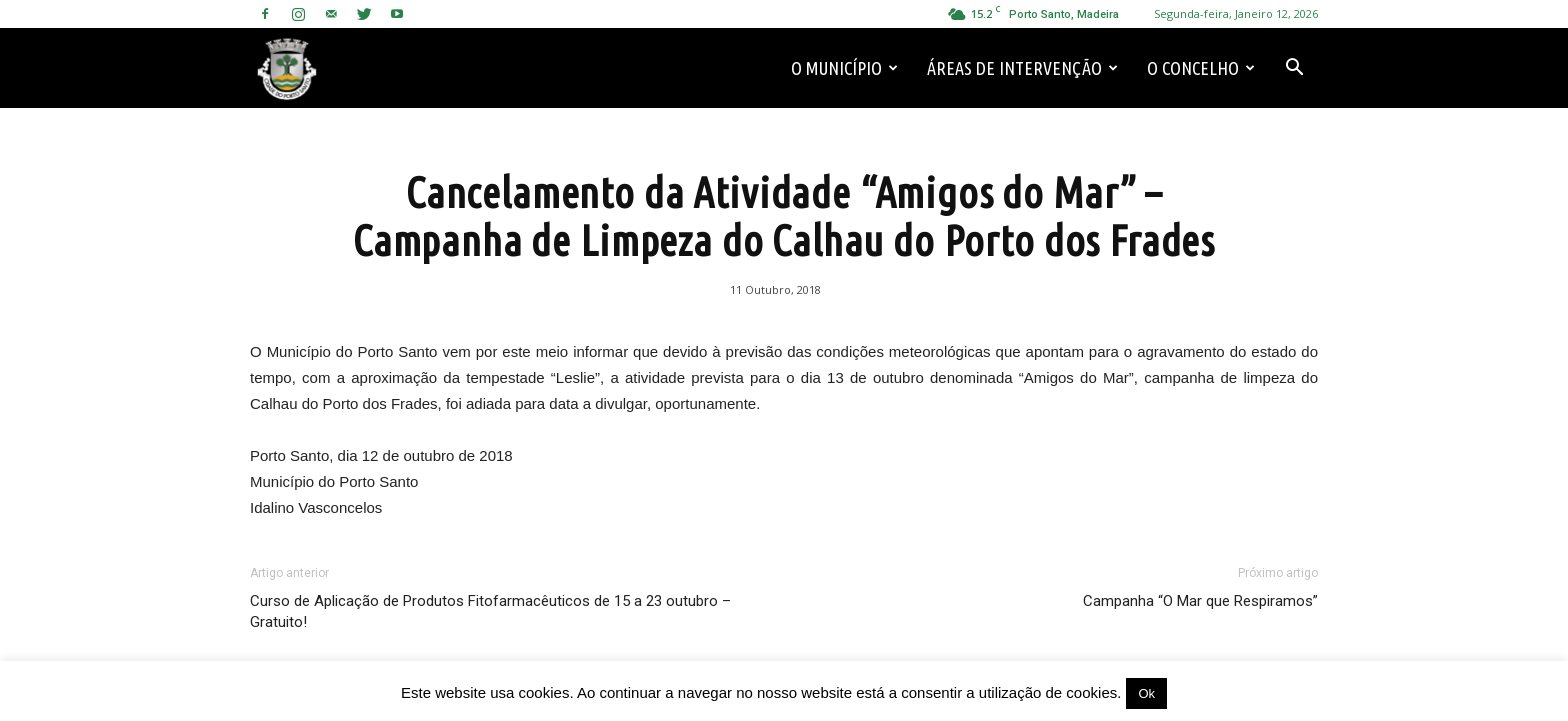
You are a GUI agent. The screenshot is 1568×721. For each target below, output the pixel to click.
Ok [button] (1146, 693)
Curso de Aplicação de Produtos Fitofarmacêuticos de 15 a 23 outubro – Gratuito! (490, 611)
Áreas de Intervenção (1022, 68)
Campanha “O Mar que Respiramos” (1200, 601)
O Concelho (1201, 68)
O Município (844, 68)
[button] (1294, 68)
